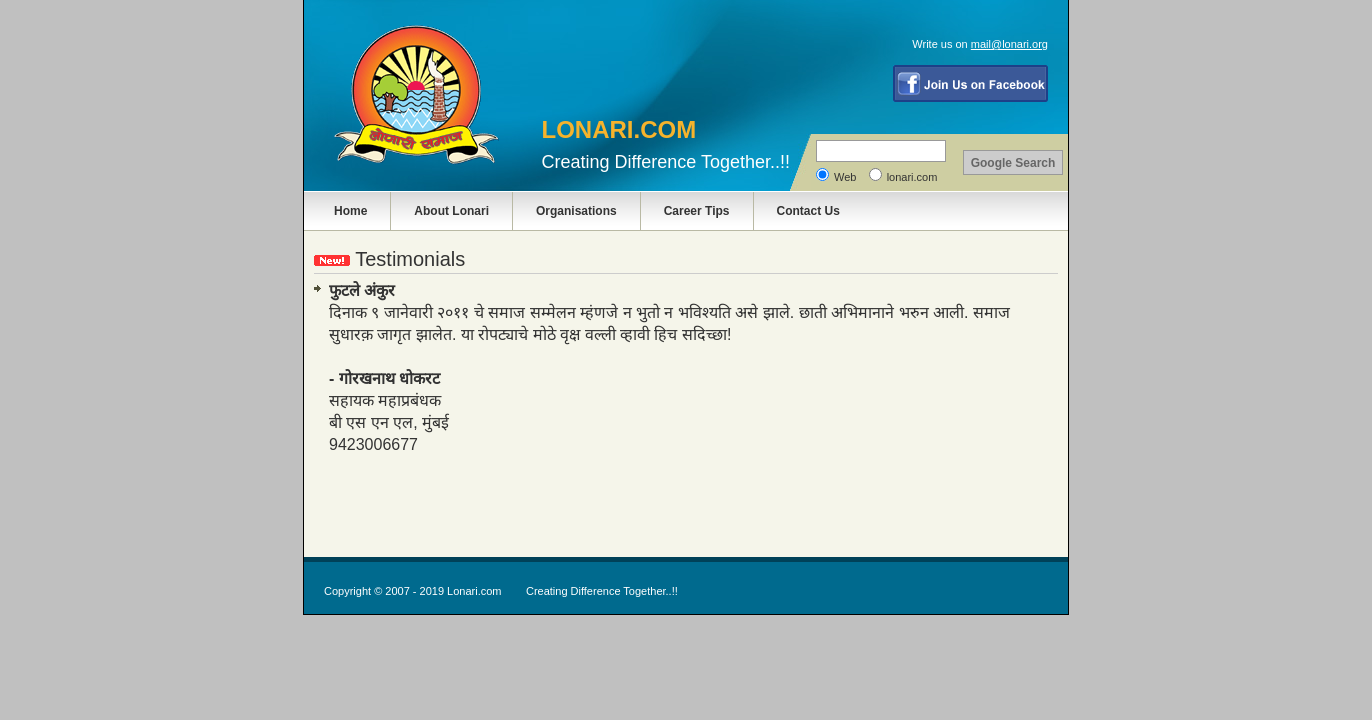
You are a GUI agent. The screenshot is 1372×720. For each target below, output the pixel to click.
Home (350, 211)
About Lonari (451, 211)
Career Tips (697, 211)
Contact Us (808, 211)
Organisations (576, 211)
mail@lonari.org (1009, 44)
